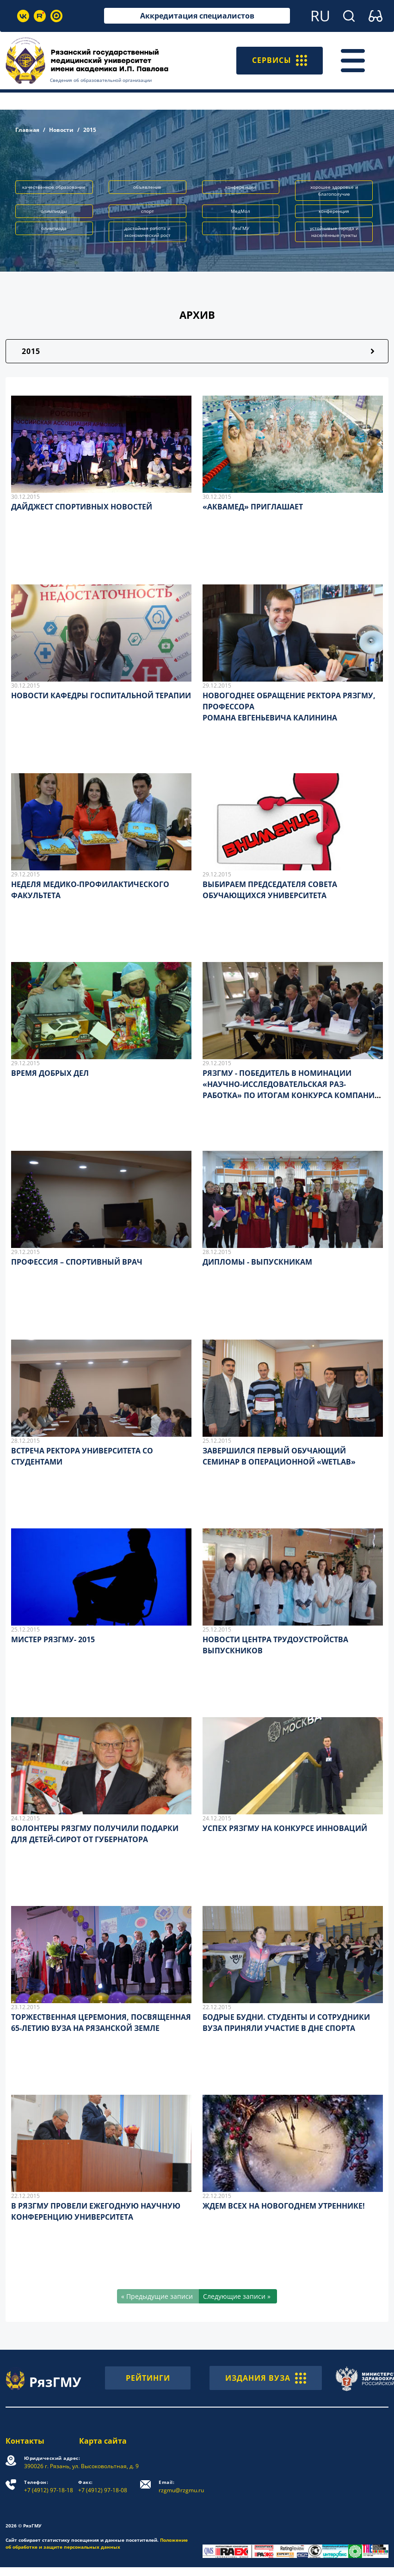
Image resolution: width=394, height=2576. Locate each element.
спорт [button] (147, 211)
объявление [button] (147, 187)
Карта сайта (103, 2441)
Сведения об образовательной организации (101, 80)
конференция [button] (334, 211)
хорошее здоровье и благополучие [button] (334, 190)
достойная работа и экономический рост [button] (147, 231)
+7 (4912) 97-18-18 (48, 2486)
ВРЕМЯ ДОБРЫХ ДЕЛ (50, 1073)
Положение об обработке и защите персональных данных (97, 2543)
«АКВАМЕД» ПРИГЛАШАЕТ (253, 507)
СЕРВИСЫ (279, 61)
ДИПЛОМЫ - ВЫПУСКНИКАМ (257, 1262)
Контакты (25, 2441)
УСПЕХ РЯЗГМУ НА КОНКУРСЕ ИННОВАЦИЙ (285, 1828)
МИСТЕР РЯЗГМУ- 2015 (53, 1639)
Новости (61, 130)
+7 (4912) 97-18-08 (102, 2486)
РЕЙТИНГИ (148, 2378)
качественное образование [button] (54, 187)
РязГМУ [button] (240, 228)
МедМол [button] (240, 211)
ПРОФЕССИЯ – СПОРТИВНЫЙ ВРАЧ (76, 1262)
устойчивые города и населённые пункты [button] (334, 231)
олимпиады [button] (54, 211)
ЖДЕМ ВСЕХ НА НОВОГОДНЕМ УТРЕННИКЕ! (284, 2206)
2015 (31, 351)
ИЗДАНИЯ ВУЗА (265, 2378)
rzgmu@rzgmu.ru (181, 2486)
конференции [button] (240, 187)
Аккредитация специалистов (197, 16)
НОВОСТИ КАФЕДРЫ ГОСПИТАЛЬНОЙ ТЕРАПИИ (101, 695)
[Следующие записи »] (238, 2296)
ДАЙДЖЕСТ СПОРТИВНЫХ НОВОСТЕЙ (81, 507)
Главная (27, 130)
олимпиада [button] (54, 228)
